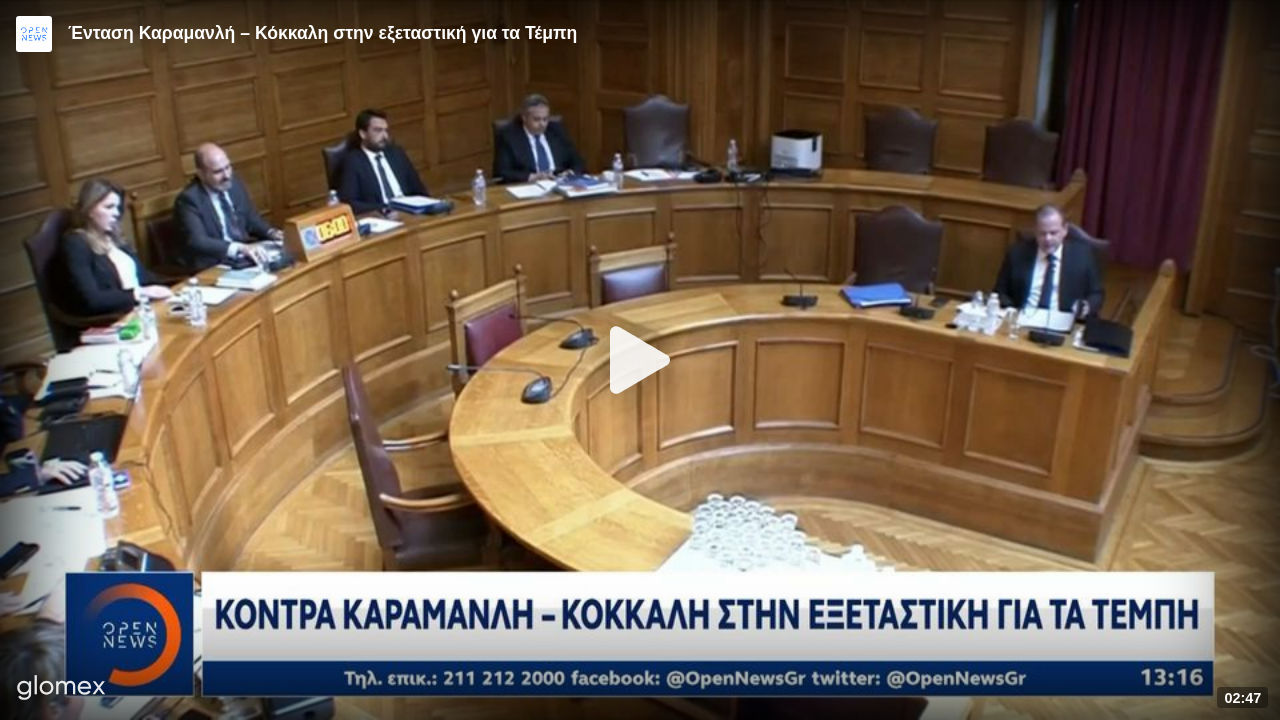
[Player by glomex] (61, 689)
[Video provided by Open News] (34, 34)
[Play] (640, 360)
